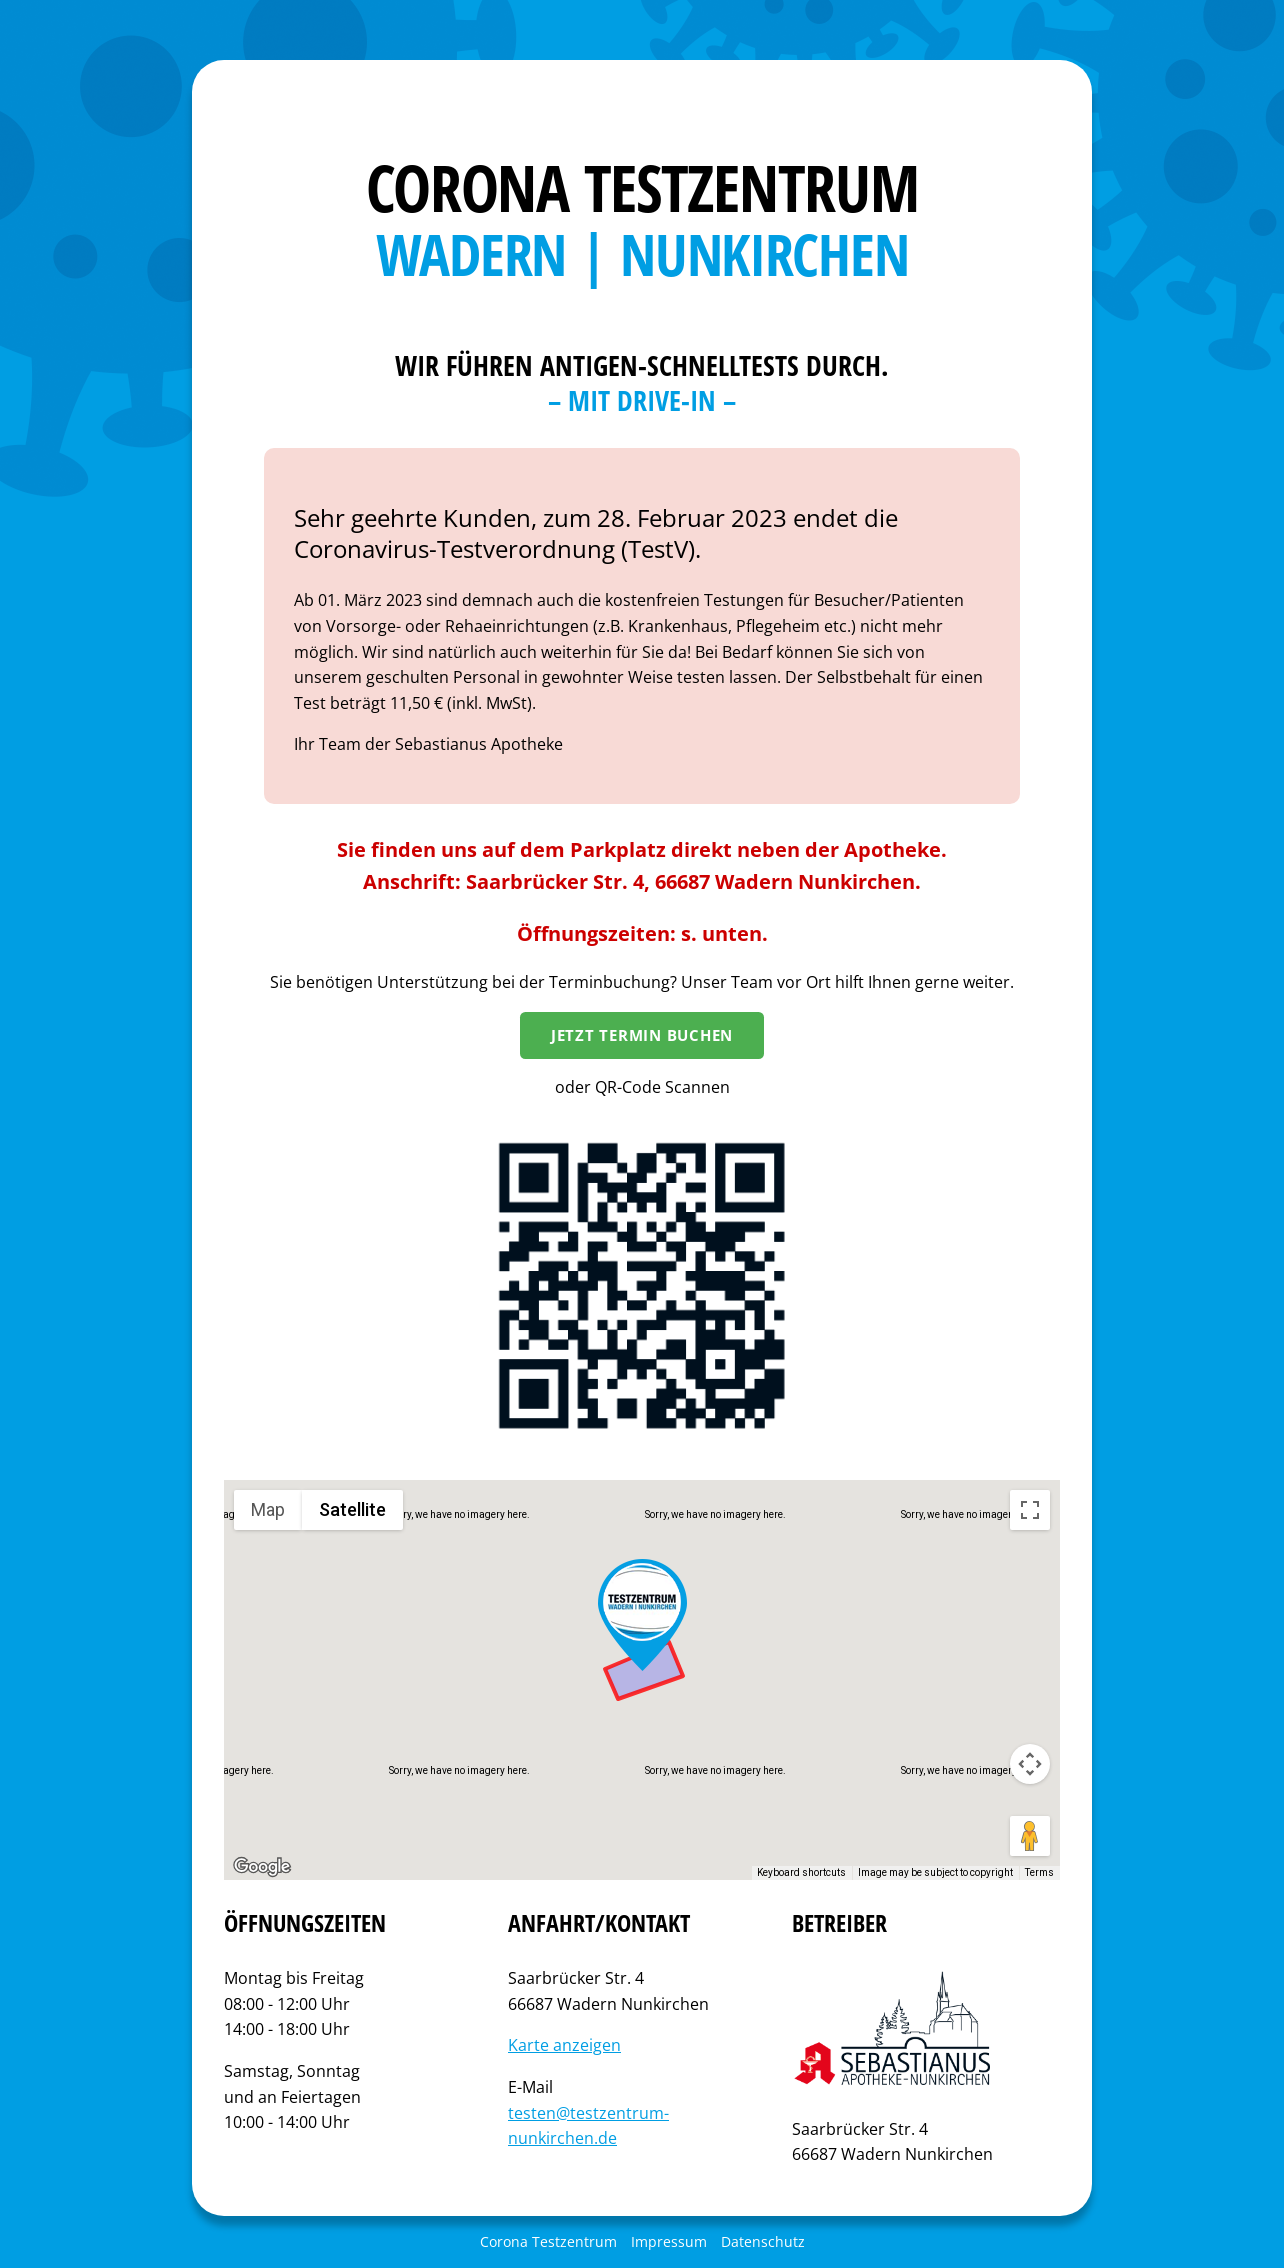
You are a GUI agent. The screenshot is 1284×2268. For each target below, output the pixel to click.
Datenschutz (763, 2241)
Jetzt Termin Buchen (642, 1035)
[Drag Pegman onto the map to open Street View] (1030, 1836)
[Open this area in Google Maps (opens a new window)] (262, 1867)
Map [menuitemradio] (268, 1509)
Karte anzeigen (564, 2045)
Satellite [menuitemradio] (352, 1509)
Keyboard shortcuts (801, 1872)
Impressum (669, 2241)
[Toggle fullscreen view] (1030, 1510)
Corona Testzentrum (548, 2241)
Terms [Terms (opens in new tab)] (1039, 1872)
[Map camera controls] (1030, 1764)
